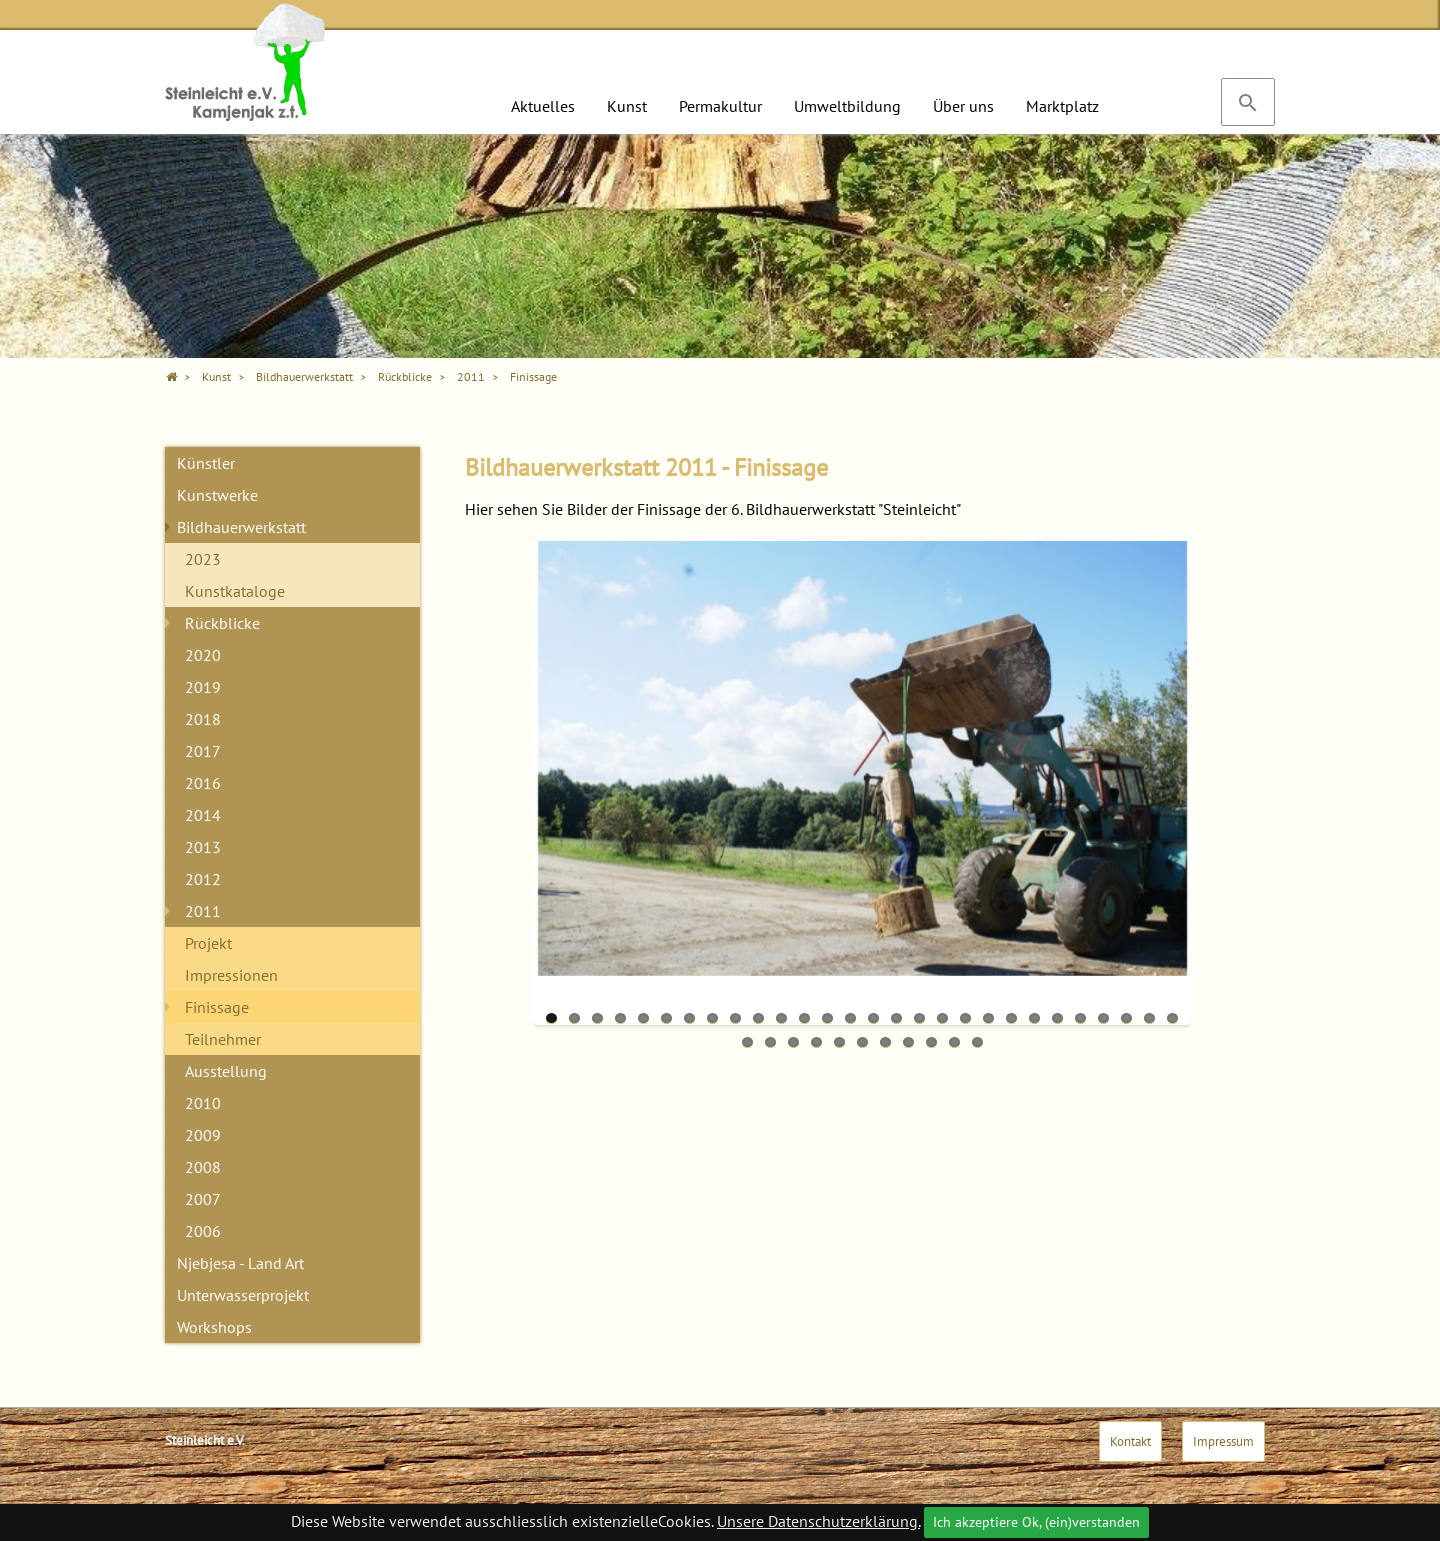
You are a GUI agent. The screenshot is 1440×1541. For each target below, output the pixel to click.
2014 (203, 815)
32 (816, 1042)
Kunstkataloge (235, 591)
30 (770, 1042)
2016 (203, 783)
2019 (203, 687)
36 (908, 1042)
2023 (203, 559)
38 (954, 1042)
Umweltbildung (847, 106)
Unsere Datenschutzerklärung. (818, 1521)
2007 (203, 1199)
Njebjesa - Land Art (240, 1263)
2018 (203, 719)
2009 (203, 1135)
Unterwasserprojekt (243, 1295)
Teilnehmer (223, 1039)
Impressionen (231, 975)
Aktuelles (543, 106)
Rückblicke (222, 623)
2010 (203, 1103)
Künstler (206, 463)
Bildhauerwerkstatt (241, 527)
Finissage (217, 1007)
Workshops (214, 1327)
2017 (203, 751)
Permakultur (720, 106)
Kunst (627, 106)
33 (839, 1042)
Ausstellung (226, 1071)
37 (931, 1042)
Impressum (1223, 1441)
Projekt (208, 943)
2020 (203, 655)
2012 (203, 879)
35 (885, 1042)
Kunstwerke (217, 495)
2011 (203, 911)
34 (862, 1042)
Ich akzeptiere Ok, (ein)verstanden (1036, 1522)
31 (793, 1042)
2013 (203, 847)
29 (747, 1042)
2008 (203, 1167)
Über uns (963, 106)
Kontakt (1130, 1441)
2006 (203, 1231)
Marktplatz (1062, 106)
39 (977, 1042)
